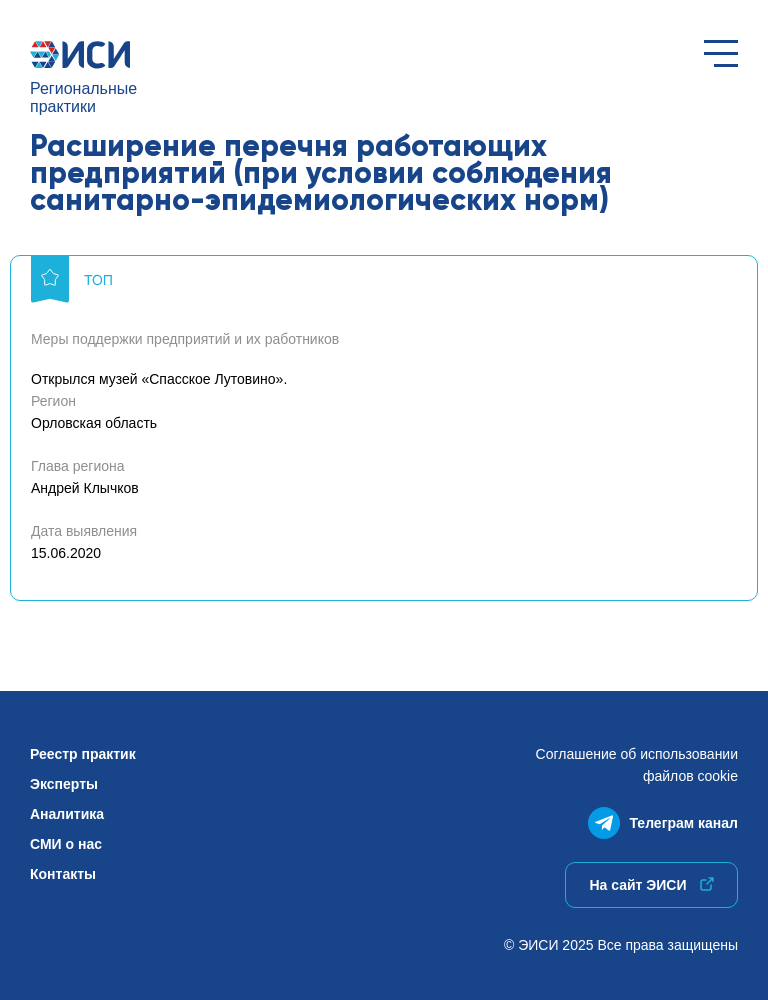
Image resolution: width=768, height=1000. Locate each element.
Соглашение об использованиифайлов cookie (637, 765)
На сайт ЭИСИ (651, 885)
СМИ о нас (66, 844)
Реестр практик (83, 754)
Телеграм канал (663, 818)
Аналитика (67, 814)
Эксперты (64, 784)
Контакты (63, 874)
